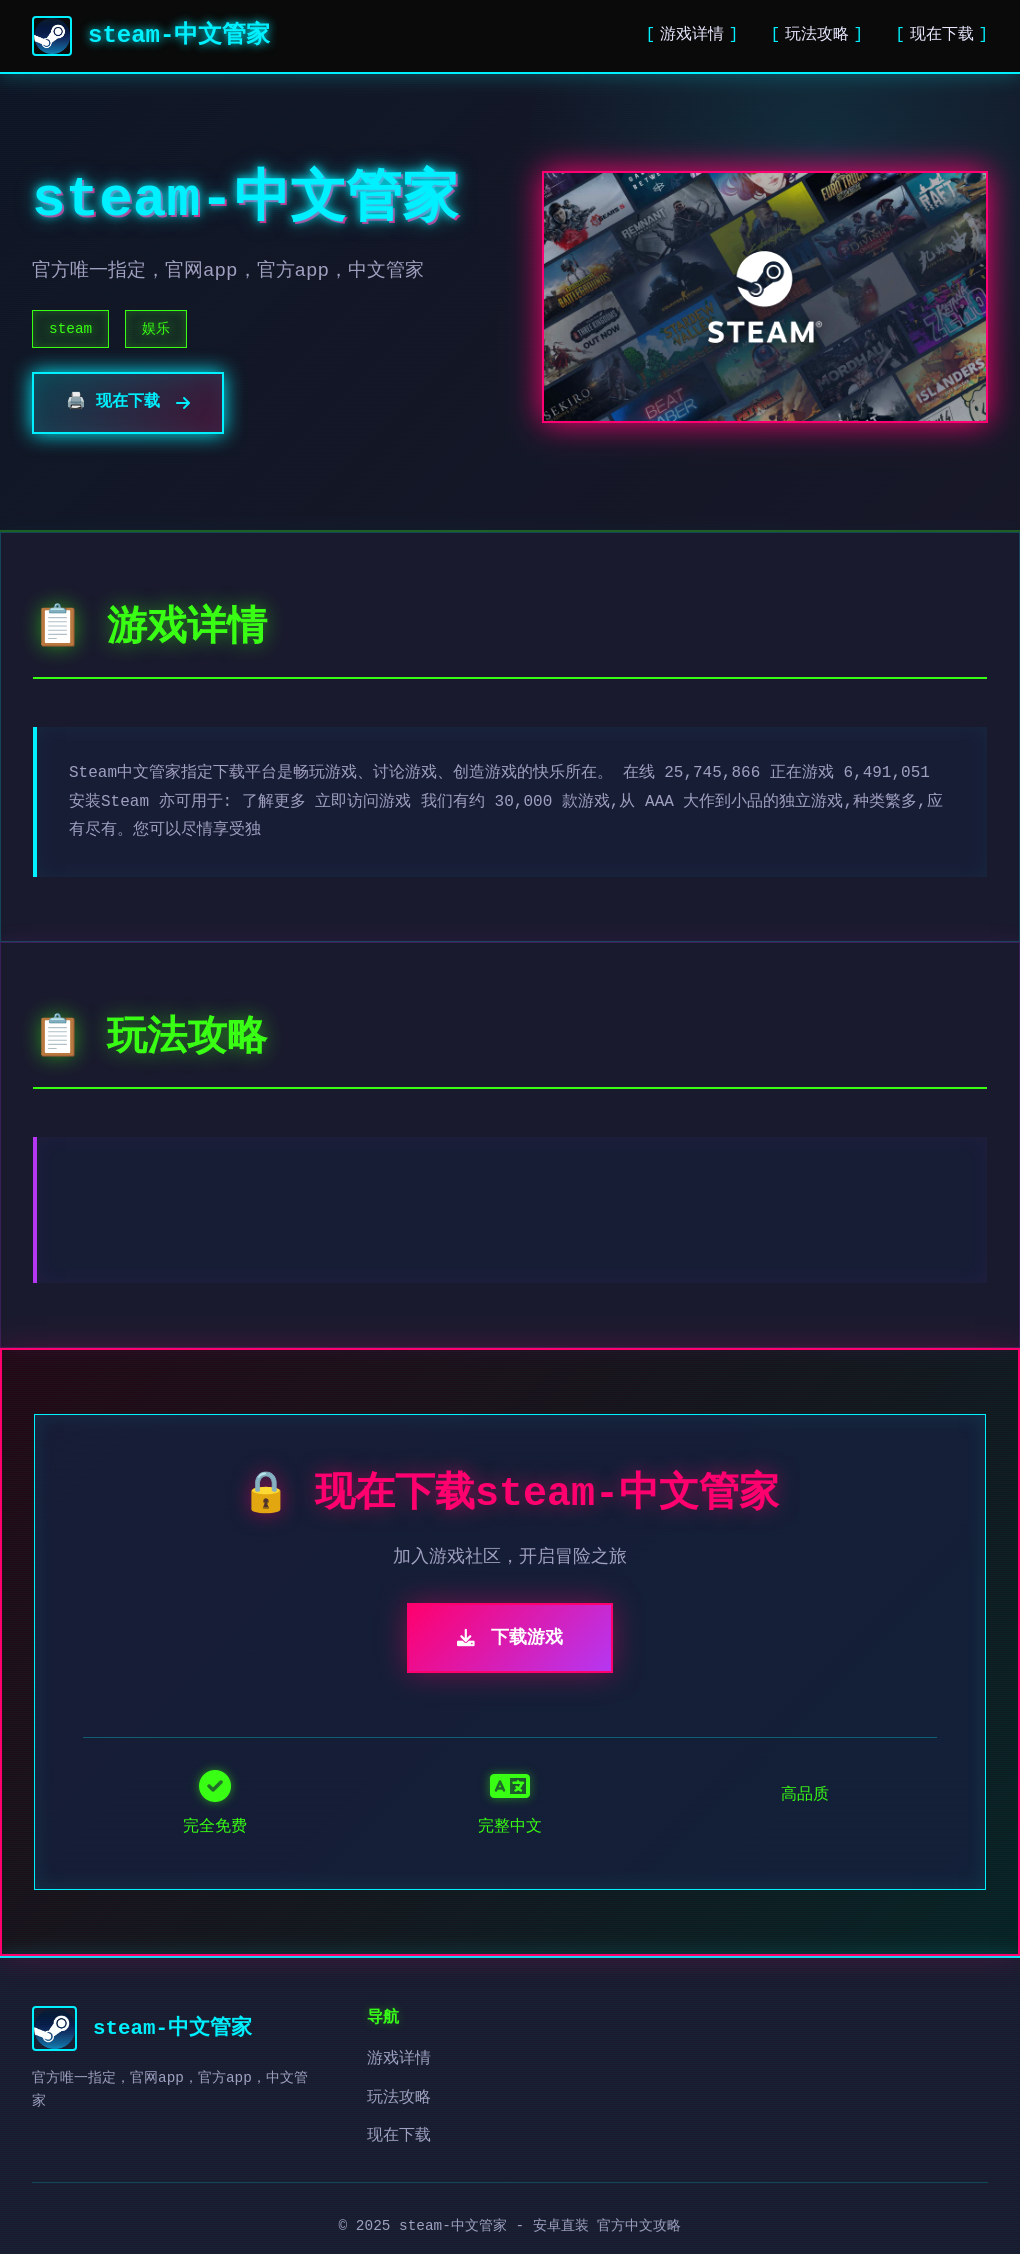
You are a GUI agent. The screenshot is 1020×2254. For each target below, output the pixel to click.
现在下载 (942, 35)
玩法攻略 (817, 35)
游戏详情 (692, 35)
